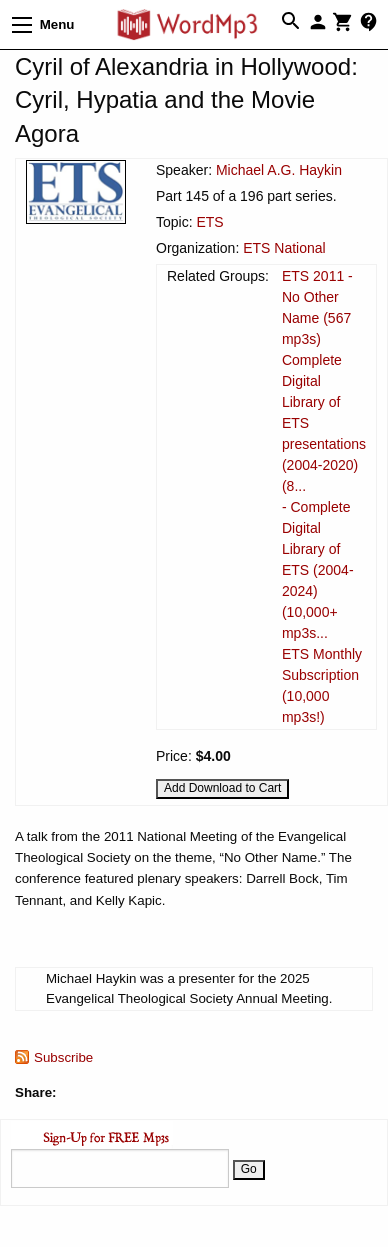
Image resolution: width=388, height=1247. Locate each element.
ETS (209, 222)
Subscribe (63, 1057)
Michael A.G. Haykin (279, 170)
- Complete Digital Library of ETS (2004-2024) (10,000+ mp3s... (318, 570)
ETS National (284, 248)
